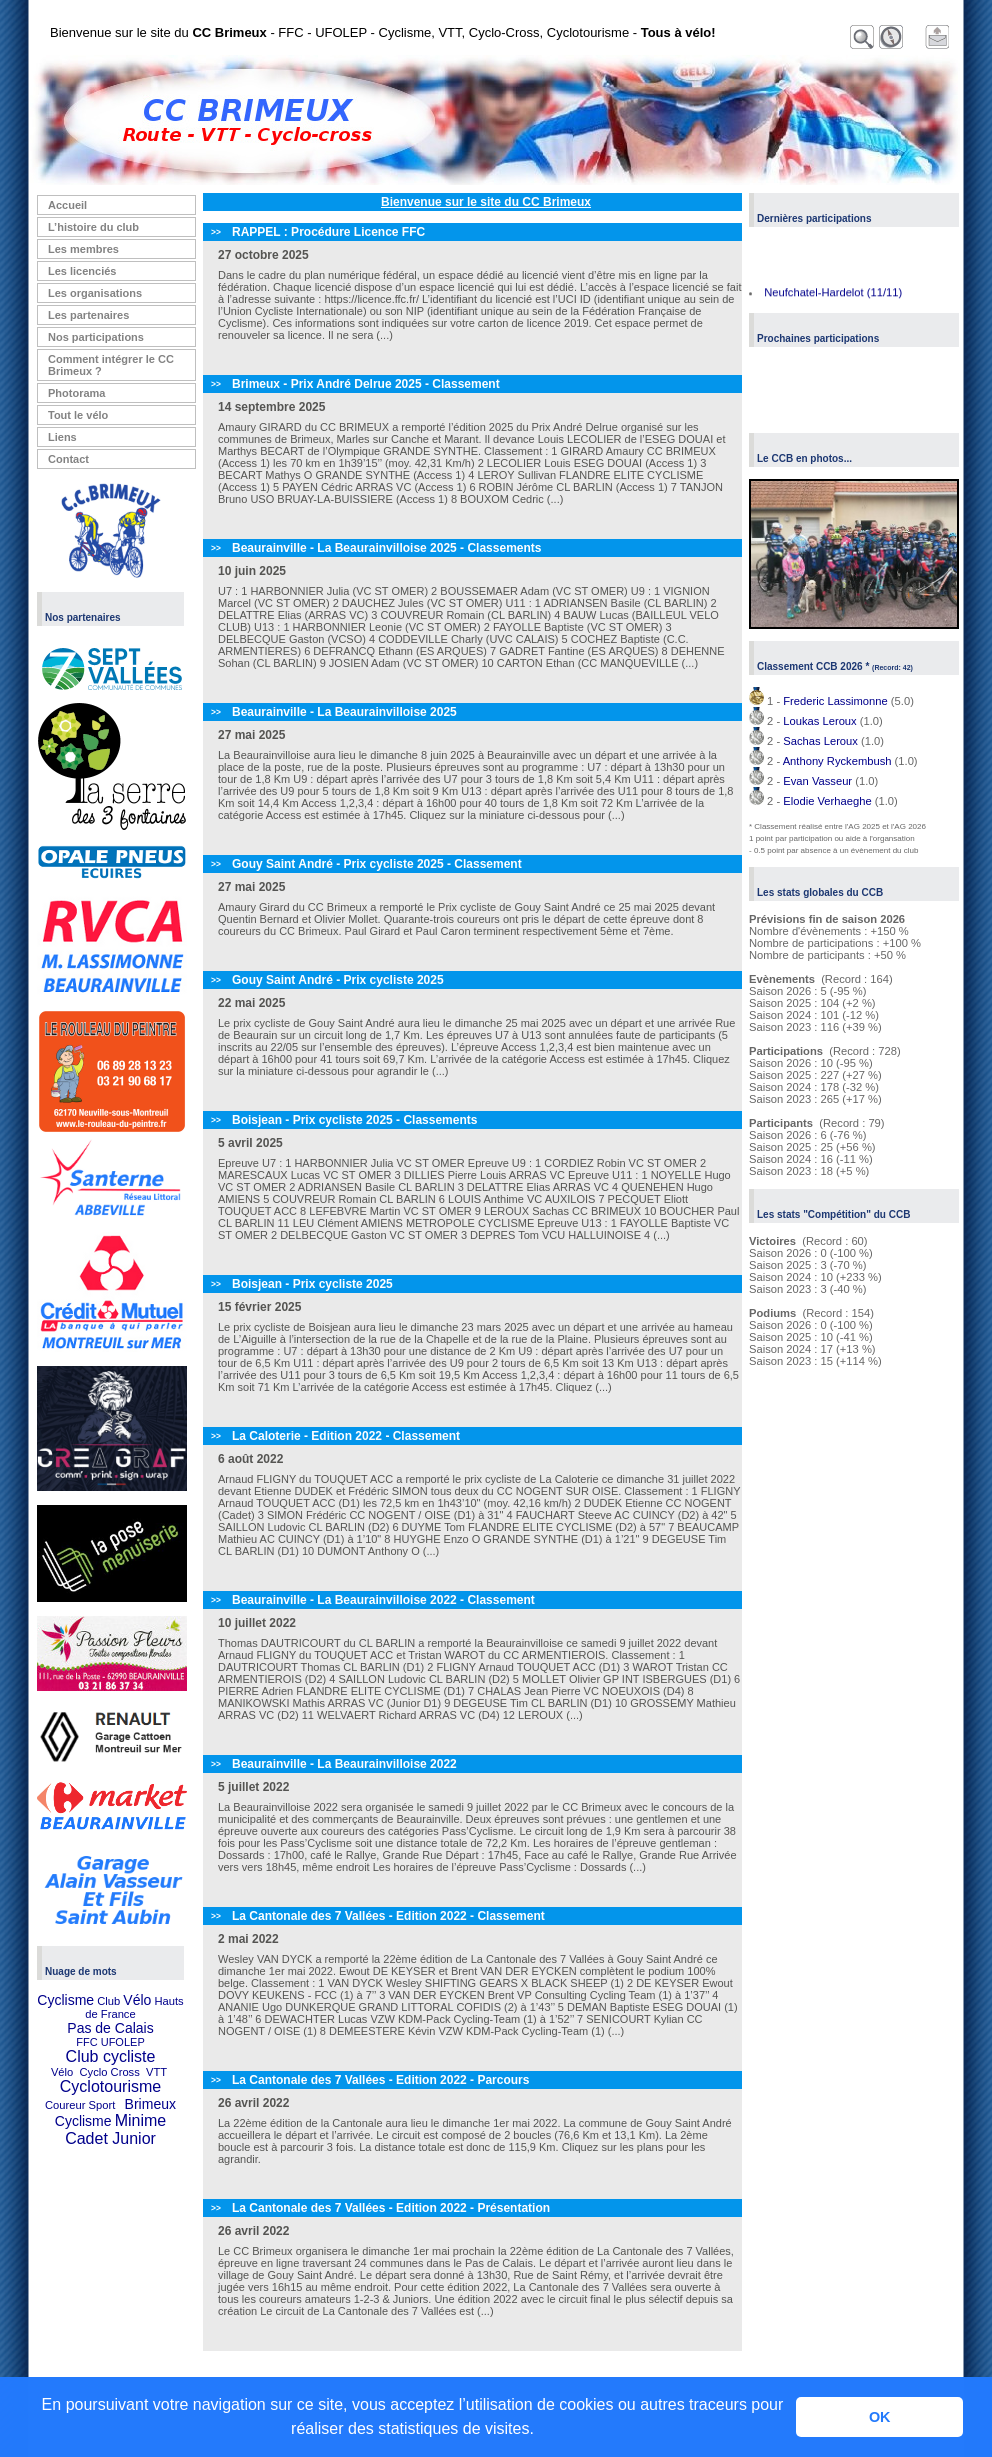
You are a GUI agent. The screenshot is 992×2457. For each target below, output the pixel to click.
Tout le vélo (78, 415)
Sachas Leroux (820, 741)
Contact (68, 459)
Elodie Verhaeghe (827, 801)
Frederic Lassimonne (835, 701)
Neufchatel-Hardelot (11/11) (833, 294)
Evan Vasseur (817, 781)
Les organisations (95, 293)
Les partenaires (88, 315)
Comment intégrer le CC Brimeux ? (111, 365)
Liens (62, 437)
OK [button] (880, 2417)
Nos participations (96, 337)
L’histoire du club (93, 227)
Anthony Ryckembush (837, 761)
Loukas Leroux (819, 721)
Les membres (83, 249)
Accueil (67, 205)
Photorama (76, 393)
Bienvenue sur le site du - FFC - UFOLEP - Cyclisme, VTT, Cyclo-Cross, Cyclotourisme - (383, 32)
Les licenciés (82, 271)
